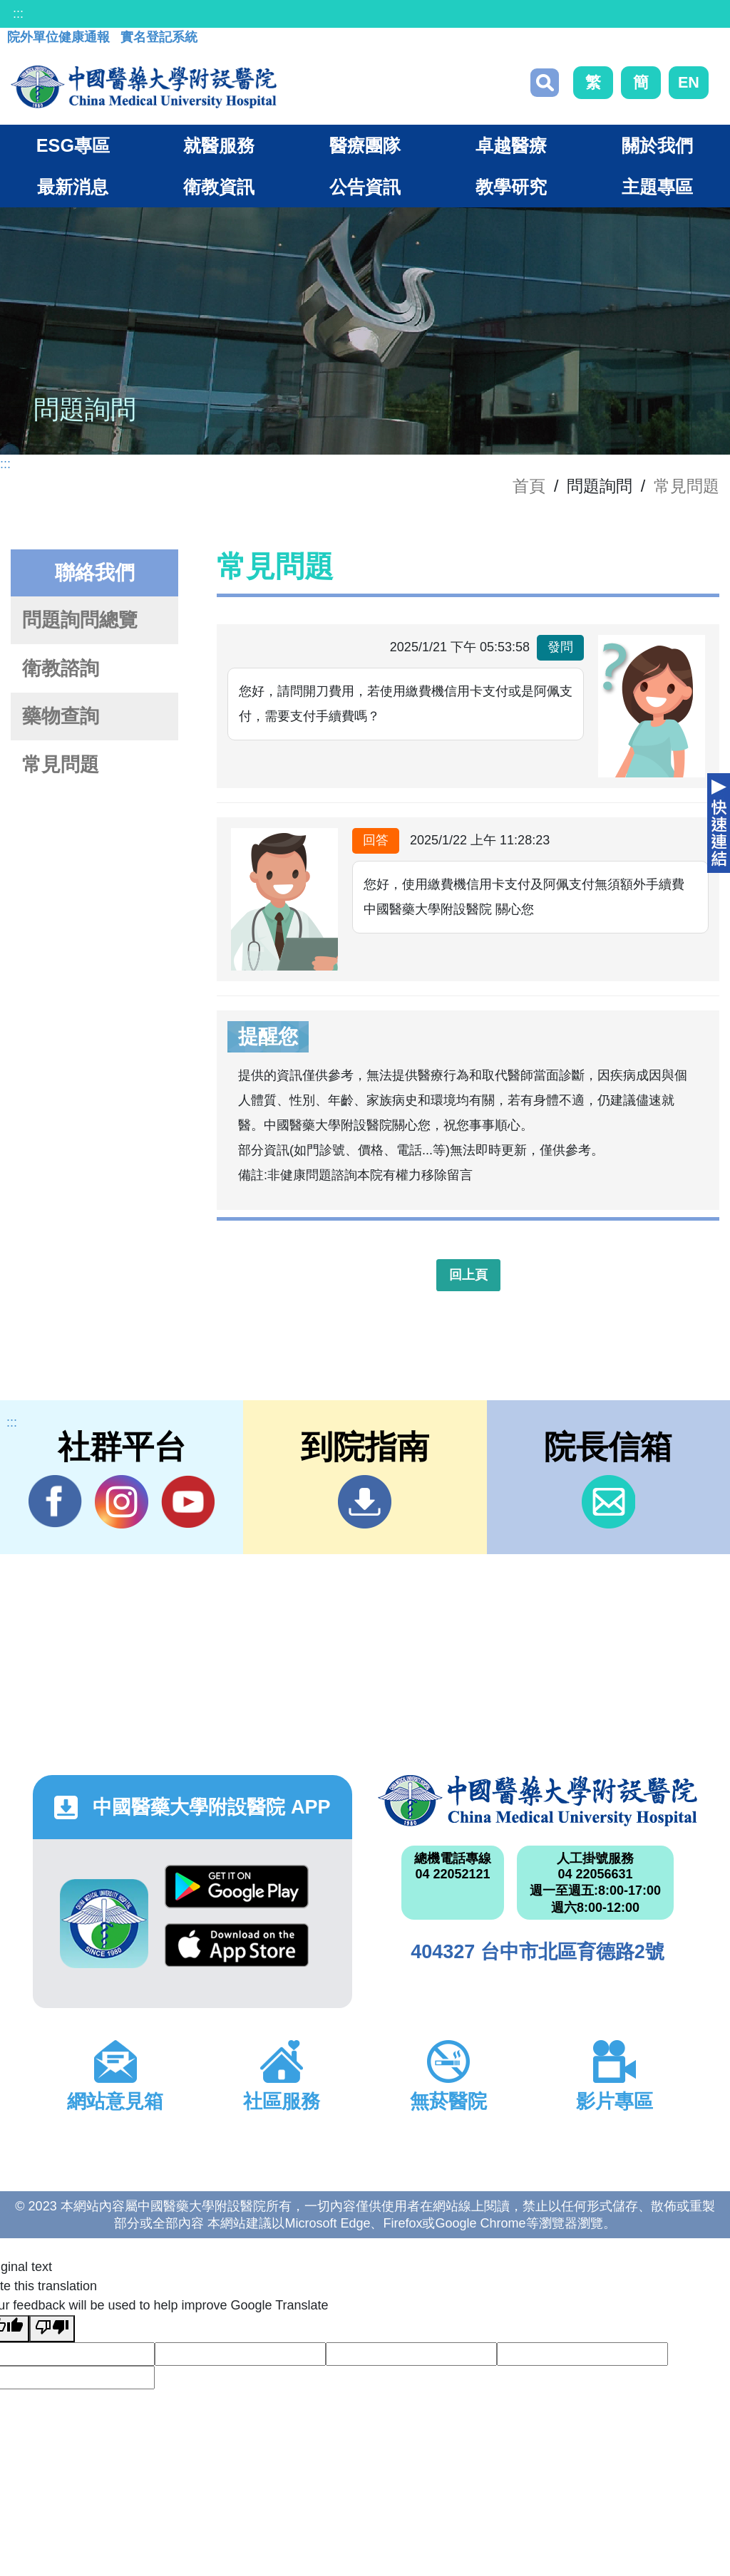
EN (688, 82)
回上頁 (468, 1275)
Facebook (55, 1501)
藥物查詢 (60, 716)
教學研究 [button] (511, 187)
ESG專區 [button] (73, 145)
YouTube (188, 1501)
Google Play (237, 1886)
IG (121, 1501)
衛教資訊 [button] (219, 187)
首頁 (529, 486)
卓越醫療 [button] (511, 145)
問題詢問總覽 (80, 620)
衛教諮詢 (60, 668)
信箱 (608, 1501)
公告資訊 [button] (365, 187)
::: (18, 13)
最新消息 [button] (72, 187)
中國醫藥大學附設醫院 (537, 1800)
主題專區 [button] (657, 187)
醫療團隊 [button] (365, 145)
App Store (237, 1945)
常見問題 (686, 486)
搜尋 (544, 82)
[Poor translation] (52, 2328)
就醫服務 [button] (219, 145)
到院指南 (364, 1501)
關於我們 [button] (657, 145)
